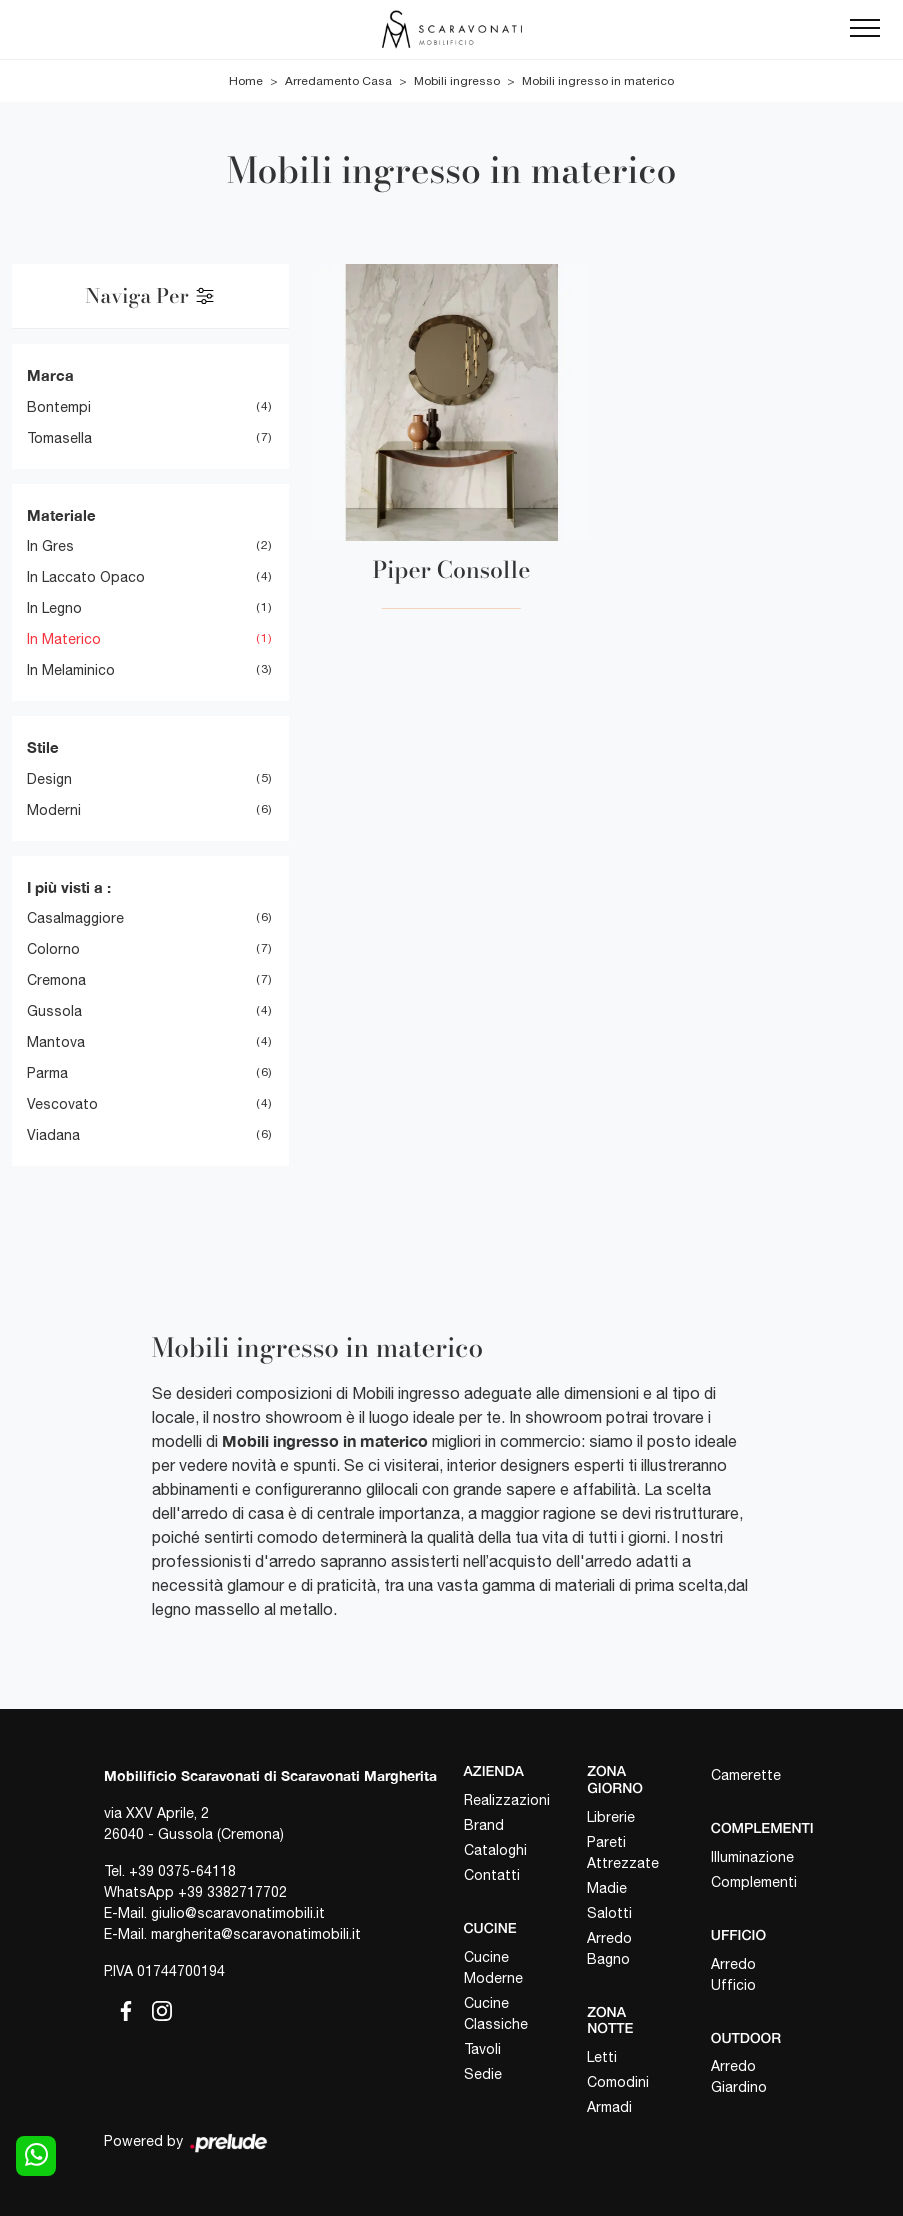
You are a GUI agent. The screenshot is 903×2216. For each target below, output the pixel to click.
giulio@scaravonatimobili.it (238, 1913)
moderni (54, 810)
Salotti (609, 1913)
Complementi (754, 1882)
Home (246, 81)
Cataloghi (495, 1850)
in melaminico (71, 670)
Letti (602, 2057)
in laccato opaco (86, 577)
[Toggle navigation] (865, 29)
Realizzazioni (507, 1800)
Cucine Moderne (493, 1967)
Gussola (54, 1011)
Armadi (609, 2107)
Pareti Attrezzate (623, 1852)
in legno (54, 608)
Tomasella (59, 438)
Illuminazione (752, 1857)
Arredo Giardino (739, 2076)
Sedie (483, 2074)
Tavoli (482, 2049)
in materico (64, 639)
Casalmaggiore (75, 918)
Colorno (53, 949)
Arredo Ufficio (733, 1974)
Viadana (53, 1135)
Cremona (56, 980)
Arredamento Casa (338, 81)
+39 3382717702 (232, 1892)
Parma (47, 1073)
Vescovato (62, 1104)
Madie (607, 1888)
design (49, 779)
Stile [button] (43, 747)
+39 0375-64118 (182, 1871)
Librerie (611, 1817)
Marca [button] (50, 375)
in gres (50, 546)
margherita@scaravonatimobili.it (256, 1934)
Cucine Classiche (496, 2013)
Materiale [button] (61, 515)
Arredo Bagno (609, 1948)
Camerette (746, 1775)
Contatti (492, 1875)
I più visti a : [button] (69, 887)
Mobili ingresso (457, 81)
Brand (484, 1825)
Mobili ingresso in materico (598, 81)
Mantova (56, 1042)
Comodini (618, 2082)
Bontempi (59, 407)
